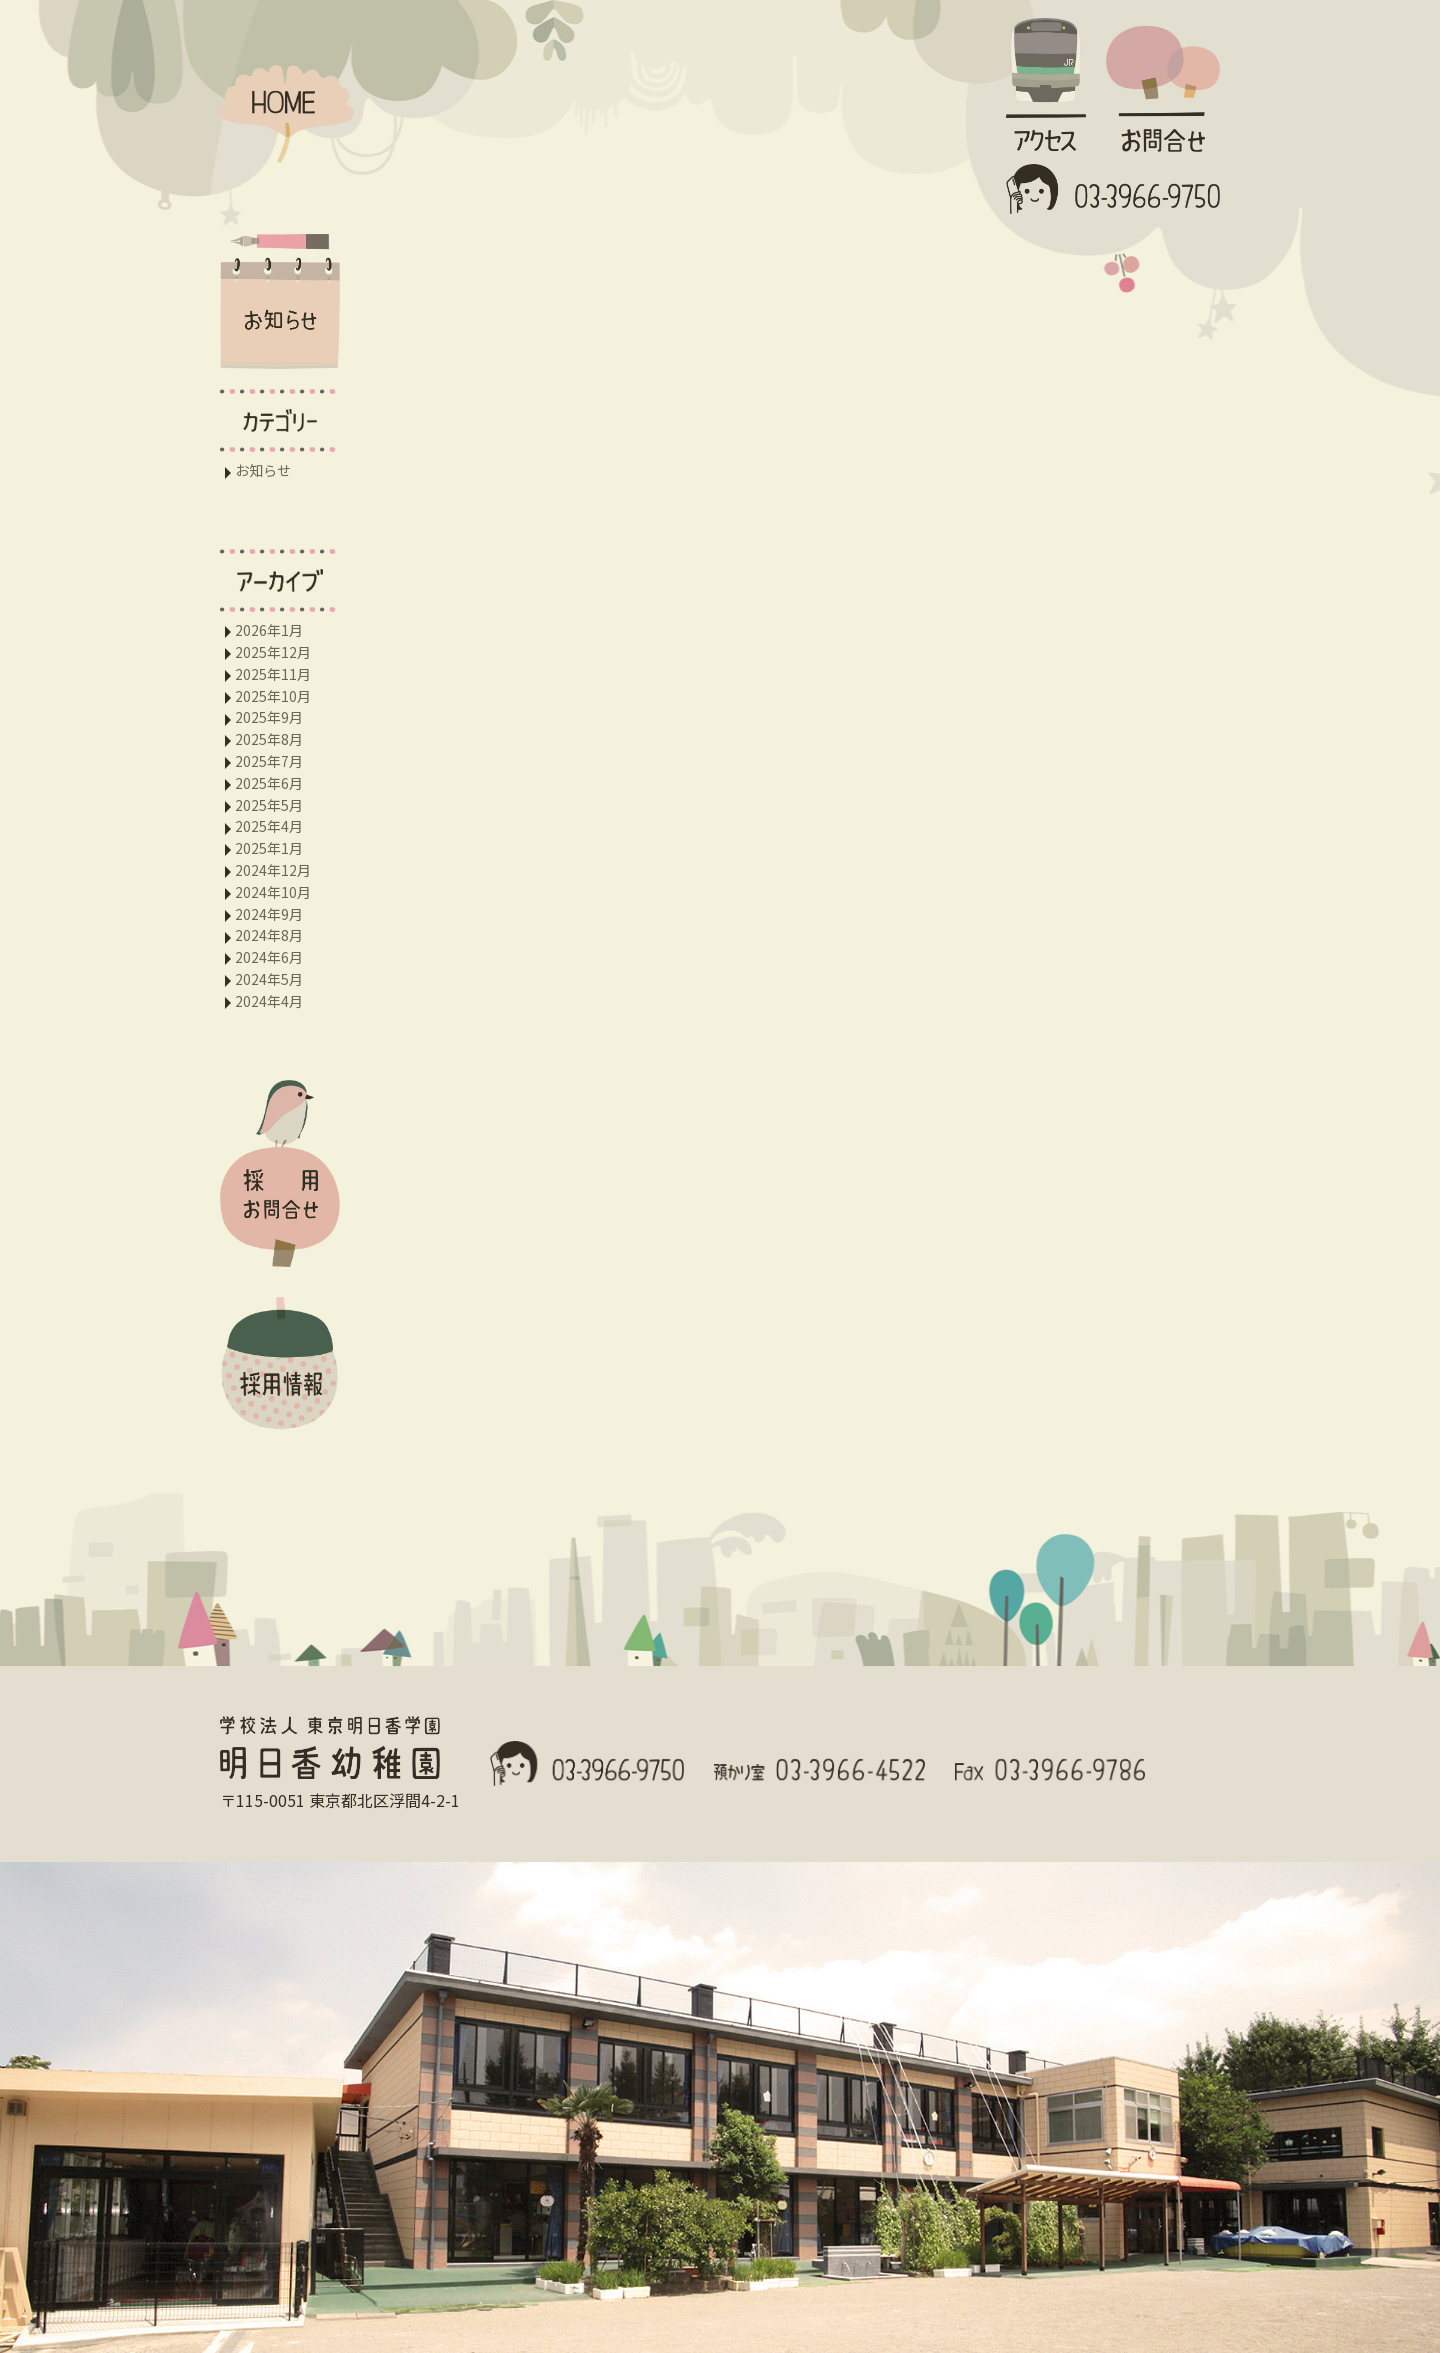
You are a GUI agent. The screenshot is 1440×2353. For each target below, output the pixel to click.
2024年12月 (273, 870)
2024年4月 (269, 1001)
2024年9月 (269, 914)
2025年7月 (269, 761)
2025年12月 (273, 652)
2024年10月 (273, 892)
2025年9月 (269, 717)
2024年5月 (269, 979)
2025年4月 (269, 826)
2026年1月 (269, 630)
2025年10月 (273, 696)
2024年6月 (269, 957)
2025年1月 (269, 848)
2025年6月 (269, 783)
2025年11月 (273, 674)
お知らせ (263, 470)
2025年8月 (269, 739)
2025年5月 (269, 805)
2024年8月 (269, 935)
